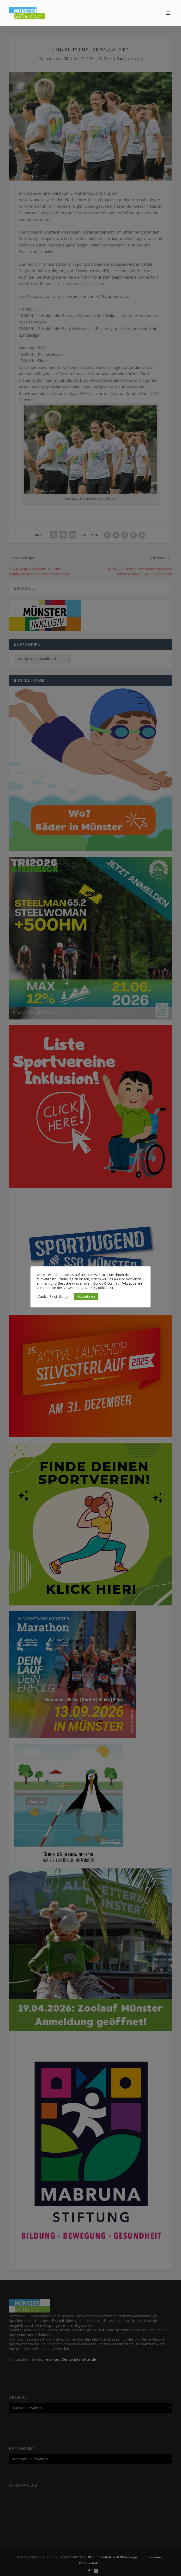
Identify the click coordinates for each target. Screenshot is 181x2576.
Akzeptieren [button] (86, 1296)
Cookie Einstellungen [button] (54, 1296)
